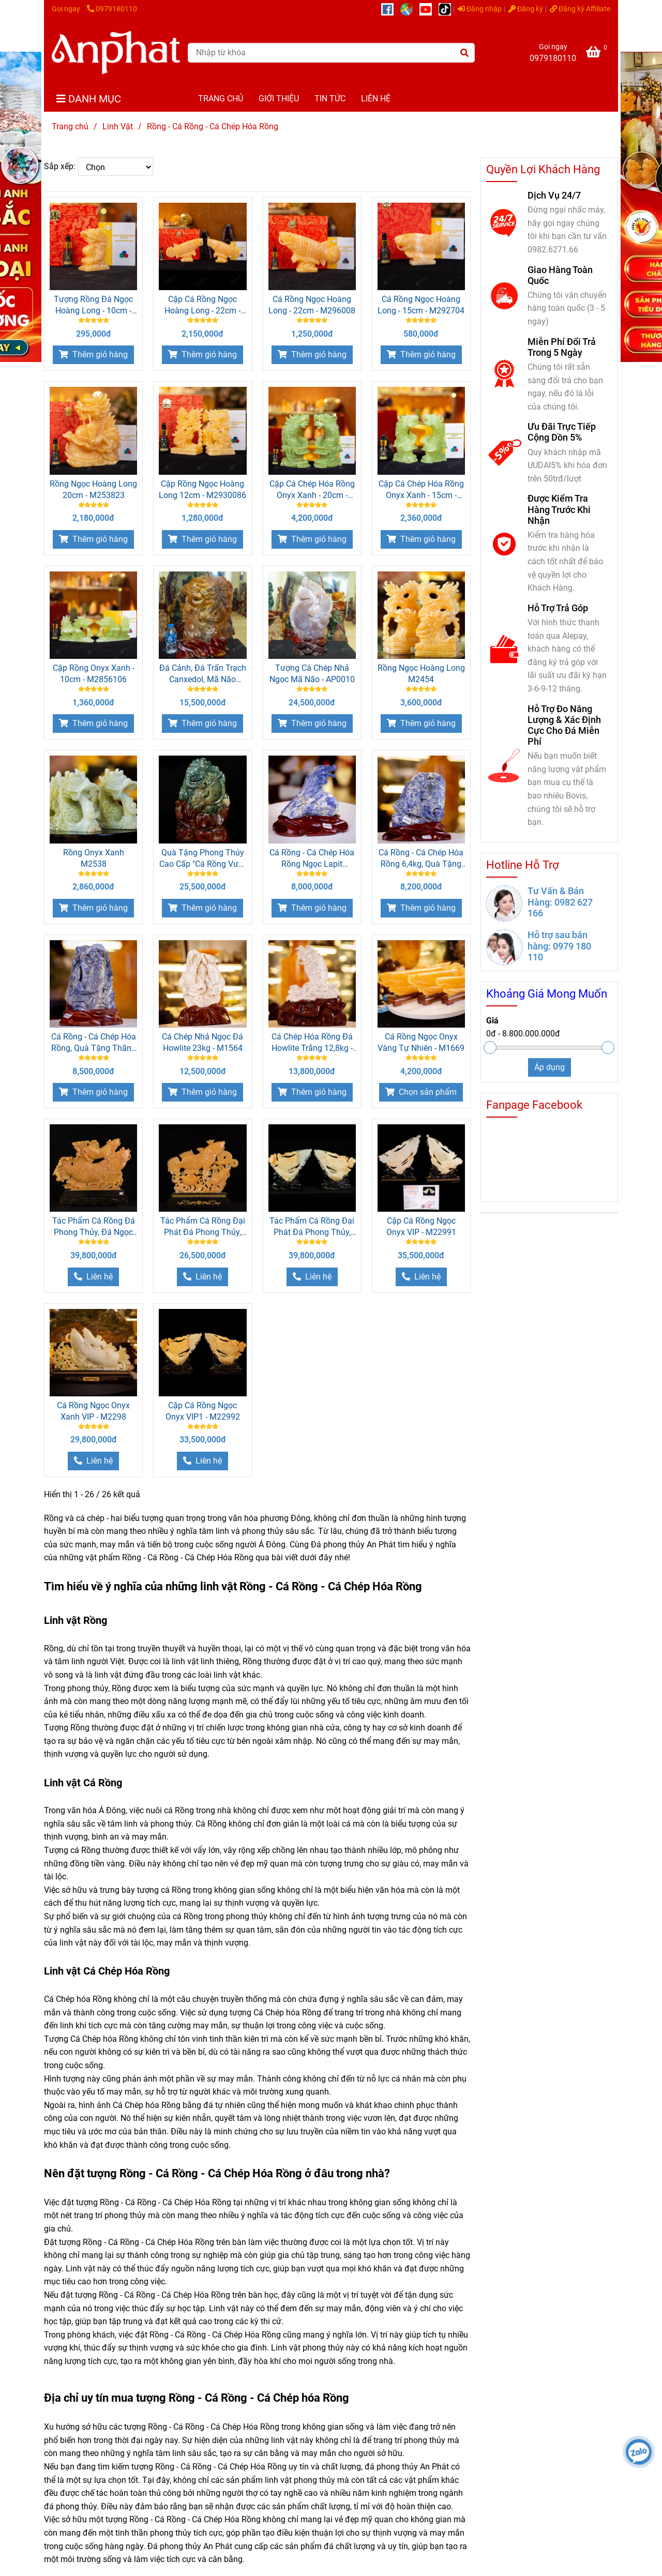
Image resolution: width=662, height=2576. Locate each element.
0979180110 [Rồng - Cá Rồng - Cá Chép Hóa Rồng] (112, 9)
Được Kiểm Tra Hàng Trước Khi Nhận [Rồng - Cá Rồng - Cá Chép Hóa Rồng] (559, 509)
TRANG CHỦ (220, 98)
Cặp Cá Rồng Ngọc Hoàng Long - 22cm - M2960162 (202, 305)
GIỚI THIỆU (279, 98)
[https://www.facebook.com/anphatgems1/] (390, 9)
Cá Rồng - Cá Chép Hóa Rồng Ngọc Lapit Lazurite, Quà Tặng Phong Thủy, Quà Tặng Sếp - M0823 (311, 859)
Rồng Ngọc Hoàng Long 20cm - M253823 (93, 489)
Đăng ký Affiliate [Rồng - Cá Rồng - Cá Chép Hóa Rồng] (580, 9)
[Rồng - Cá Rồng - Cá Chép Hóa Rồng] (116, 52)
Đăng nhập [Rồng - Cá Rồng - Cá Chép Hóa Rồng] (480, 9)
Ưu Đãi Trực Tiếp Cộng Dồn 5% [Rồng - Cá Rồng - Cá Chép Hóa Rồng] (562, 432)
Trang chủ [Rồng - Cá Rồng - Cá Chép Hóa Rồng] (70, 126)
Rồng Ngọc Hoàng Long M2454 (421, 673)
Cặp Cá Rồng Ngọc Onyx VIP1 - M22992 (203, 1411)
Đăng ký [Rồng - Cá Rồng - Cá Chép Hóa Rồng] (525, 9)
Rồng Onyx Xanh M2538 (93, 858)
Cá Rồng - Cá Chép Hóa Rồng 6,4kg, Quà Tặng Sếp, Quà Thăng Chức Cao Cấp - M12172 (421, 859)
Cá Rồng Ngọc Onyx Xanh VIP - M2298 (93, 1411)
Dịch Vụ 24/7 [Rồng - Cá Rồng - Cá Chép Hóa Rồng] (554, 195)
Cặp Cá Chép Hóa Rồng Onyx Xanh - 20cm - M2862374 (312, 490)
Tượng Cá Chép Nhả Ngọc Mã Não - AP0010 (312, 673)
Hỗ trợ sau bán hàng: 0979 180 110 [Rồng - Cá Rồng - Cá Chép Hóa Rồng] (559, 945)
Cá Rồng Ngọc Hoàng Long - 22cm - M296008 (311, 304)
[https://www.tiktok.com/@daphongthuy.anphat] (447, 9)
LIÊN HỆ (375, 98)
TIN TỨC (329, 98)
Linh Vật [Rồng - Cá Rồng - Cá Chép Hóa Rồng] (117, 126)
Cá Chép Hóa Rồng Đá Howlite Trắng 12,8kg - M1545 (312, 1043)
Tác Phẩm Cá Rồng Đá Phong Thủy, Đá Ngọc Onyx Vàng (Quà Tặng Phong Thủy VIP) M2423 (93, 1227)
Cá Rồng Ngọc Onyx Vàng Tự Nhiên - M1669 (421, 1042)
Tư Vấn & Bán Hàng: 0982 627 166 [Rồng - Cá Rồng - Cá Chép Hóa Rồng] (560, 901)
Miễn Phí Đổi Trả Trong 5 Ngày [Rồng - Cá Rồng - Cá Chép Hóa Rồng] (562, 347)
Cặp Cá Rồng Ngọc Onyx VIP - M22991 (421, 1226)
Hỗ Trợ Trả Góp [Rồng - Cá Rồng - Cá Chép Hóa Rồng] (558, 607)
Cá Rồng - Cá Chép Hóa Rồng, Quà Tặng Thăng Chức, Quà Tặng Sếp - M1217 (93, 1043)
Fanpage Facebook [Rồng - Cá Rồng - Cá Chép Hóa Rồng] (534, 1104)
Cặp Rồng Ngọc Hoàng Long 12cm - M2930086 (202, 489)
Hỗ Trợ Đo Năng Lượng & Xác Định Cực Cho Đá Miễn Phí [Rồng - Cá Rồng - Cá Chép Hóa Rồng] (564, 725)
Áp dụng (549, 1067)
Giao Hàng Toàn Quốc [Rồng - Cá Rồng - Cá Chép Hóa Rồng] (560, 275)
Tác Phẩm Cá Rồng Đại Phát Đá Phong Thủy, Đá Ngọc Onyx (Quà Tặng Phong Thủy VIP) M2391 (202, 1227)
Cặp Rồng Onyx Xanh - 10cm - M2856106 (93, 673)
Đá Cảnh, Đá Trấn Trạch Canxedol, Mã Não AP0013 (202, 674)
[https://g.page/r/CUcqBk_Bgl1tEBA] (409, 9)
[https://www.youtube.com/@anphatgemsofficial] (429, 9)
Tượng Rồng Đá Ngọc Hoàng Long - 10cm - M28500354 (93, 305)
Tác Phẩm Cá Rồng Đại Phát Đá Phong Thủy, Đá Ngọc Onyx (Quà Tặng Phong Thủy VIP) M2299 (311, 1227)
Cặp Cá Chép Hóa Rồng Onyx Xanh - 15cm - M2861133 (421, 490)
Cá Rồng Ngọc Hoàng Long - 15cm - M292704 (421, 304)
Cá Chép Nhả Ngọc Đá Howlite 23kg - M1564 (202, 1042)
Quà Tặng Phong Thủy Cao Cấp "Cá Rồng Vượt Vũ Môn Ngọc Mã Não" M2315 (202, 859)
